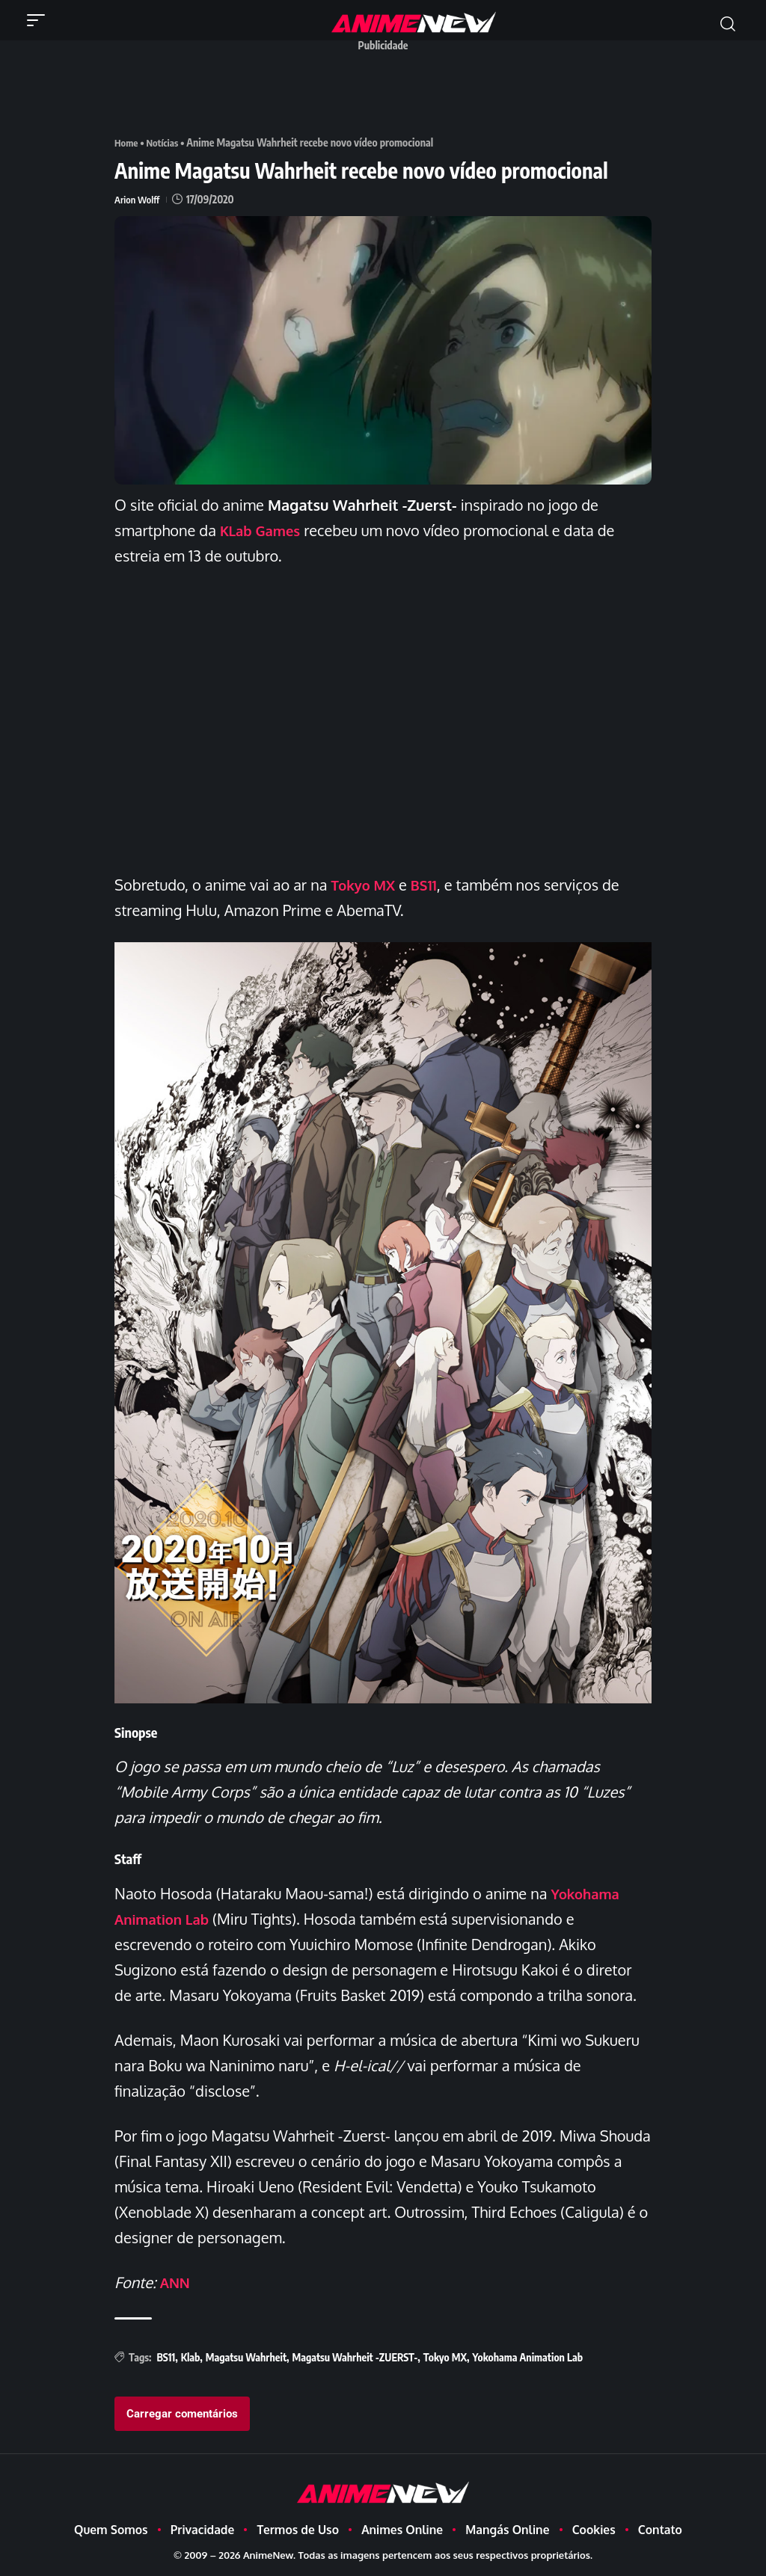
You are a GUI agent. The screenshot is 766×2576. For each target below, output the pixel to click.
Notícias (165, 142)
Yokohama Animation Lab (528, 2356)
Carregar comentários (182, 2413)
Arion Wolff (138, 199)
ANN (176, 2281)
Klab (190, 2356)
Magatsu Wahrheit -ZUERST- (354, 2356)
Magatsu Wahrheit (246, 2356)
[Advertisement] (386, 92)
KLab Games (263, 529)
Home (127, 142)
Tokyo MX (365, 884)
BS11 (431, 884)
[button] (39, 20)
